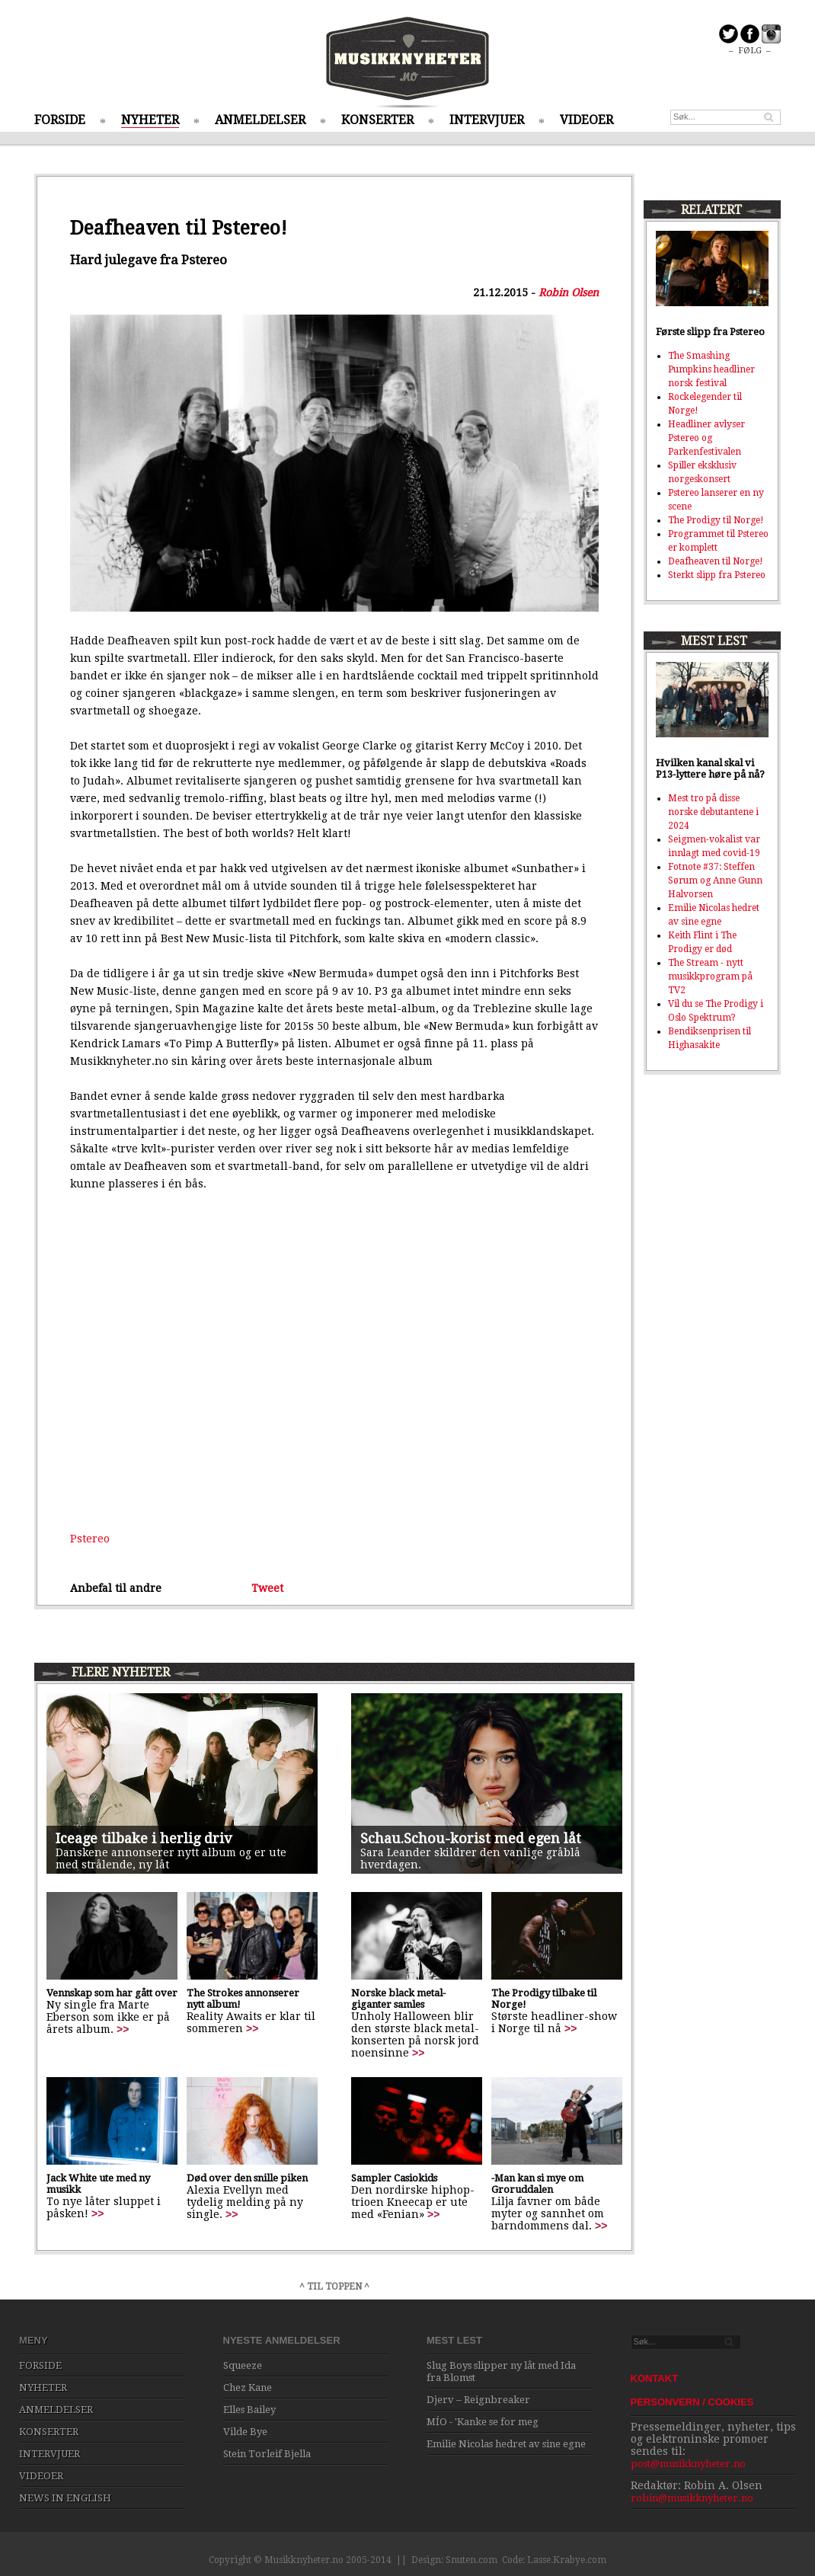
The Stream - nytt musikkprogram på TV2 (710, 976)
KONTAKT (655, 2378)
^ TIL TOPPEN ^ (334, 2286)
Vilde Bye (245, 2431)
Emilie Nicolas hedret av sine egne (506, 2444)
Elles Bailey (249, 2409)
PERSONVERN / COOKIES (692, 2402)
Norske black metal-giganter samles (398, 1998)
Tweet (267, 1588)
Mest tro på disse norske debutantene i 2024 (713, 812)
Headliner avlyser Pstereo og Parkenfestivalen (706, 438)
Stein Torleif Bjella (267, 2453)
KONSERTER (377, 120)
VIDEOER (586, 120)
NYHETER (150, 120)
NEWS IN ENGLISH (65, 2498)
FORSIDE (59, 120)
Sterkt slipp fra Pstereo (716, 575)
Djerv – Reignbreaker (478, 2399)
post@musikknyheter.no (688, 2463)
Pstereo (90, 1538)
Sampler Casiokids (394, 2178)
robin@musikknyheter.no (692, 2498)
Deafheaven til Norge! (715, 561)
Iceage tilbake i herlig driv (144, 1838)
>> (123, 2029)
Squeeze (242, 2365)
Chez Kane (247, 2387)
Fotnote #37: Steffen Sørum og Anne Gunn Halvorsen (715, 880)
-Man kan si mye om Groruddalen (537, 2183)
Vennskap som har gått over (111, 1993)
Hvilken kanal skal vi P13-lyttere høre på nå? (710, 768)
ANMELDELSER (260, 120)
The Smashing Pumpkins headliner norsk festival (711, 369)
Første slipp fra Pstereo (710, 331)
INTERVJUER (486, 120)
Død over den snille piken (247, 2178)
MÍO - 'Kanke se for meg (483, 2421)
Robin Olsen (569, 292)
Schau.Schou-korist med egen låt (470, 1838)
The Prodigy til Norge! (716, 520)
